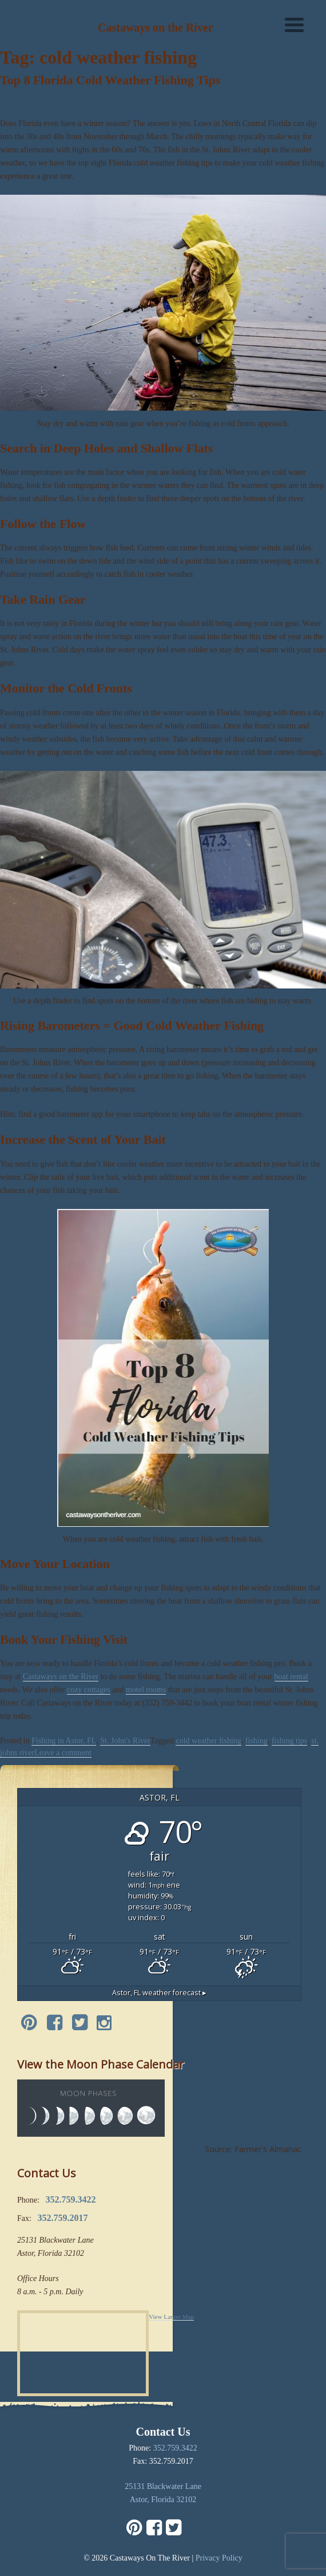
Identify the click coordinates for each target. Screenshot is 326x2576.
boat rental (291, 1676)
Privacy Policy (219, 2558)
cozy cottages (88, 1689)
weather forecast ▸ (159, 1993)
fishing (256, 1740)
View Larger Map (171, 2316)
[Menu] (294, 24)
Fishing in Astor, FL (63, 1740)
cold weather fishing (208, 1740)
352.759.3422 (175, 2448)
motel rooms (146, 1689)
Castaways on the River (61, 1676)
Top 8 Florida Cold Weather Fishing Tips (110, 80)
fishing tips (290, 1740)
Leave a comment (63, 1752)
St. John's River (125, 1740)
